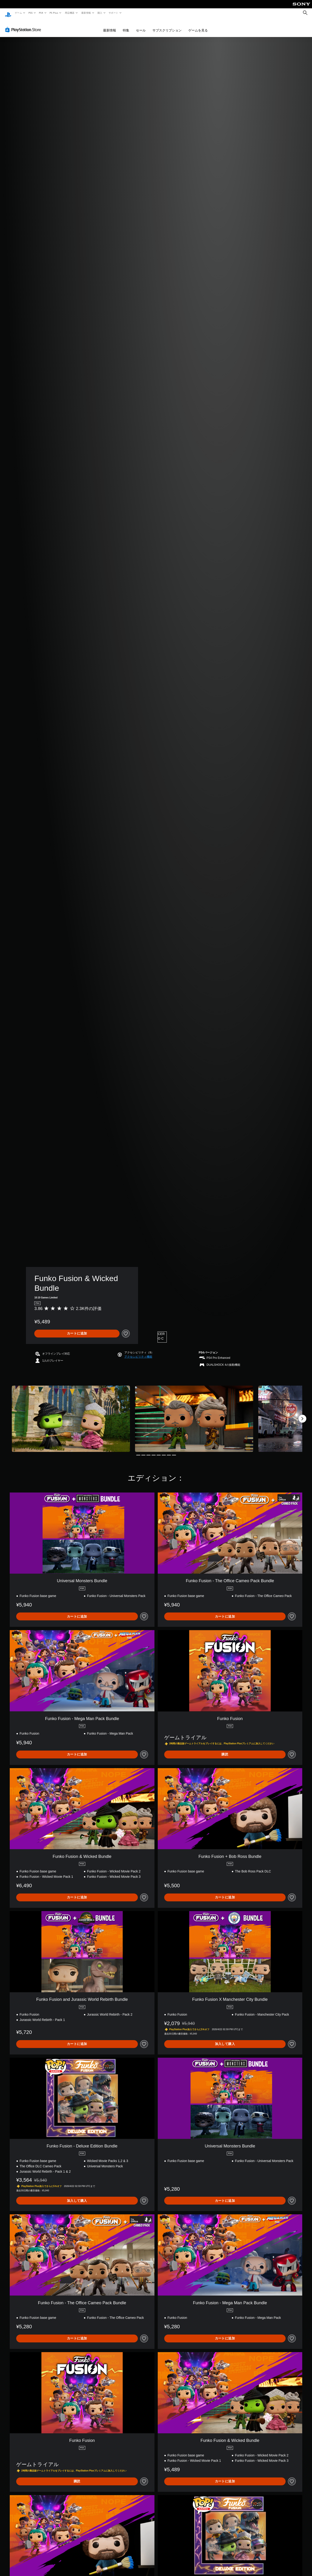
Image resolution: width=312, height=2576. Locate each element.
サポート (113, 12)
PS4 (41, 12)
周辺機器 (70, 12)
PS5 (30, 12)
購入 (100, 12)
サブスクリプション (167, 26)
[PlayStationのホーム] (8, 13)
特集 (126, 26)
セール (141, 26)
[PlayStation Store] (24, 25)
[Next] (302, 1414)
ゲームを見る (198, 26)
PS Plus (54, 12)
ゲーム (18, 12)
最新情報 (86, 12)
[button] (138, 1352)
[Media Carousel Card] (71, 1414)
